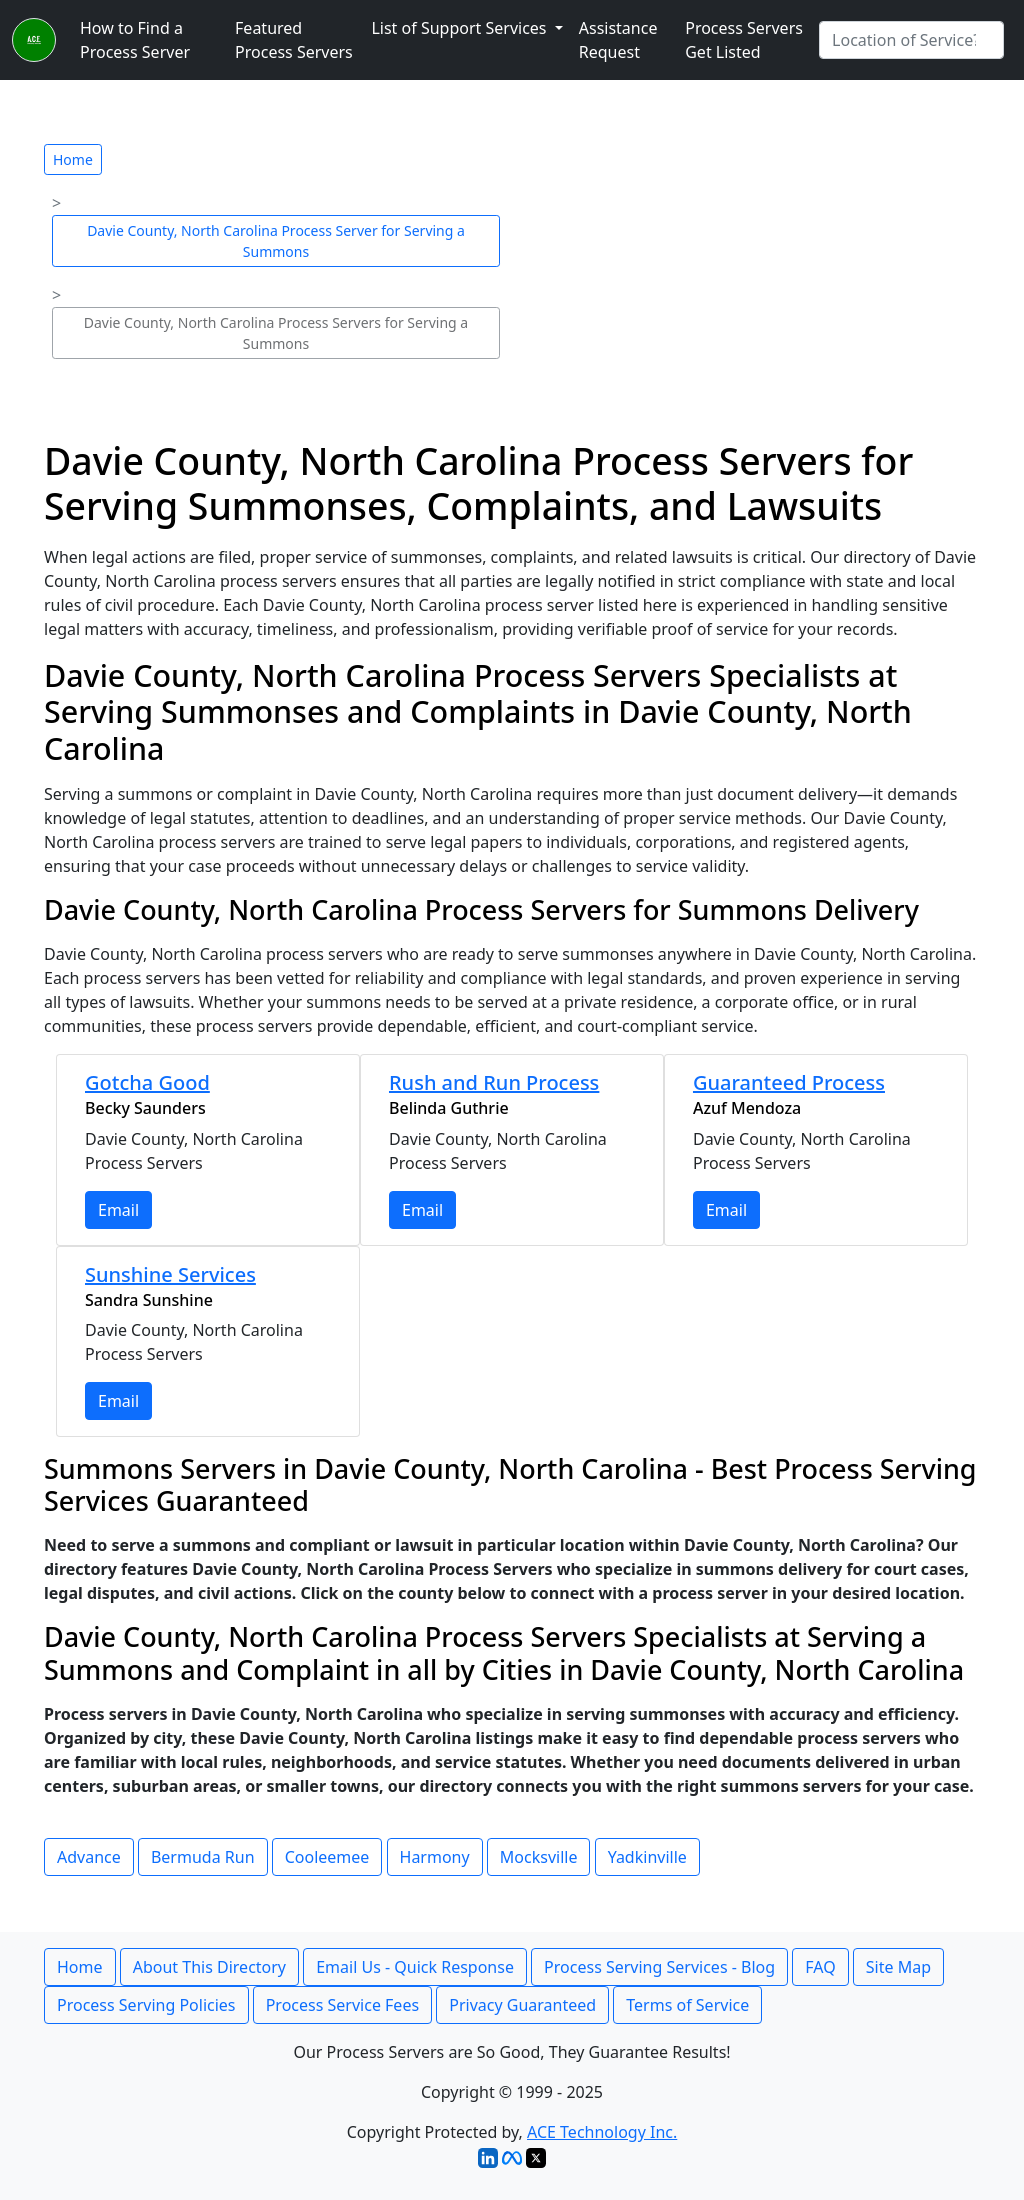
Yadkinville (647, 1857)
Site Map (898, 1967)
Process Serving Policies (146, 2005)
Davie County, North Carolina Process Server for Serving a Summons (276, 241)
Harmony (435, 1857)
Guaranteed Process (789, 1082)
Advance (89, 1857)
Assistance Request (618, 40)
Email (118, 1210)
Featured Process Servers (294, 40)
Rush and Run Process (494, 1082)
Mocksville (539, 1857)
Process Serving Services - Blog (659, 1967)
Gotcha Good (147, 1082)
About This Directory (209, 1967)
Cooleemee (327, 1857)
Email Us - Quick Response (415, 1967)
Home (73, 159)
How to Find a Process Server (135, 40)
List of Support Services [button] (460, 28)
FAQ (820, 1967)
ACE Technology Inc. (602, 2132)
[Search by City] (911, 40)
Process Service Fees (342, 2005)
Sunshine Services (170, 1274)
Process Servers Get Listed (744, 40)
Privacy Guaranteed (522, 2005)
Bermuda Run (203, 1857)
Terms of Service (687, 2005)
